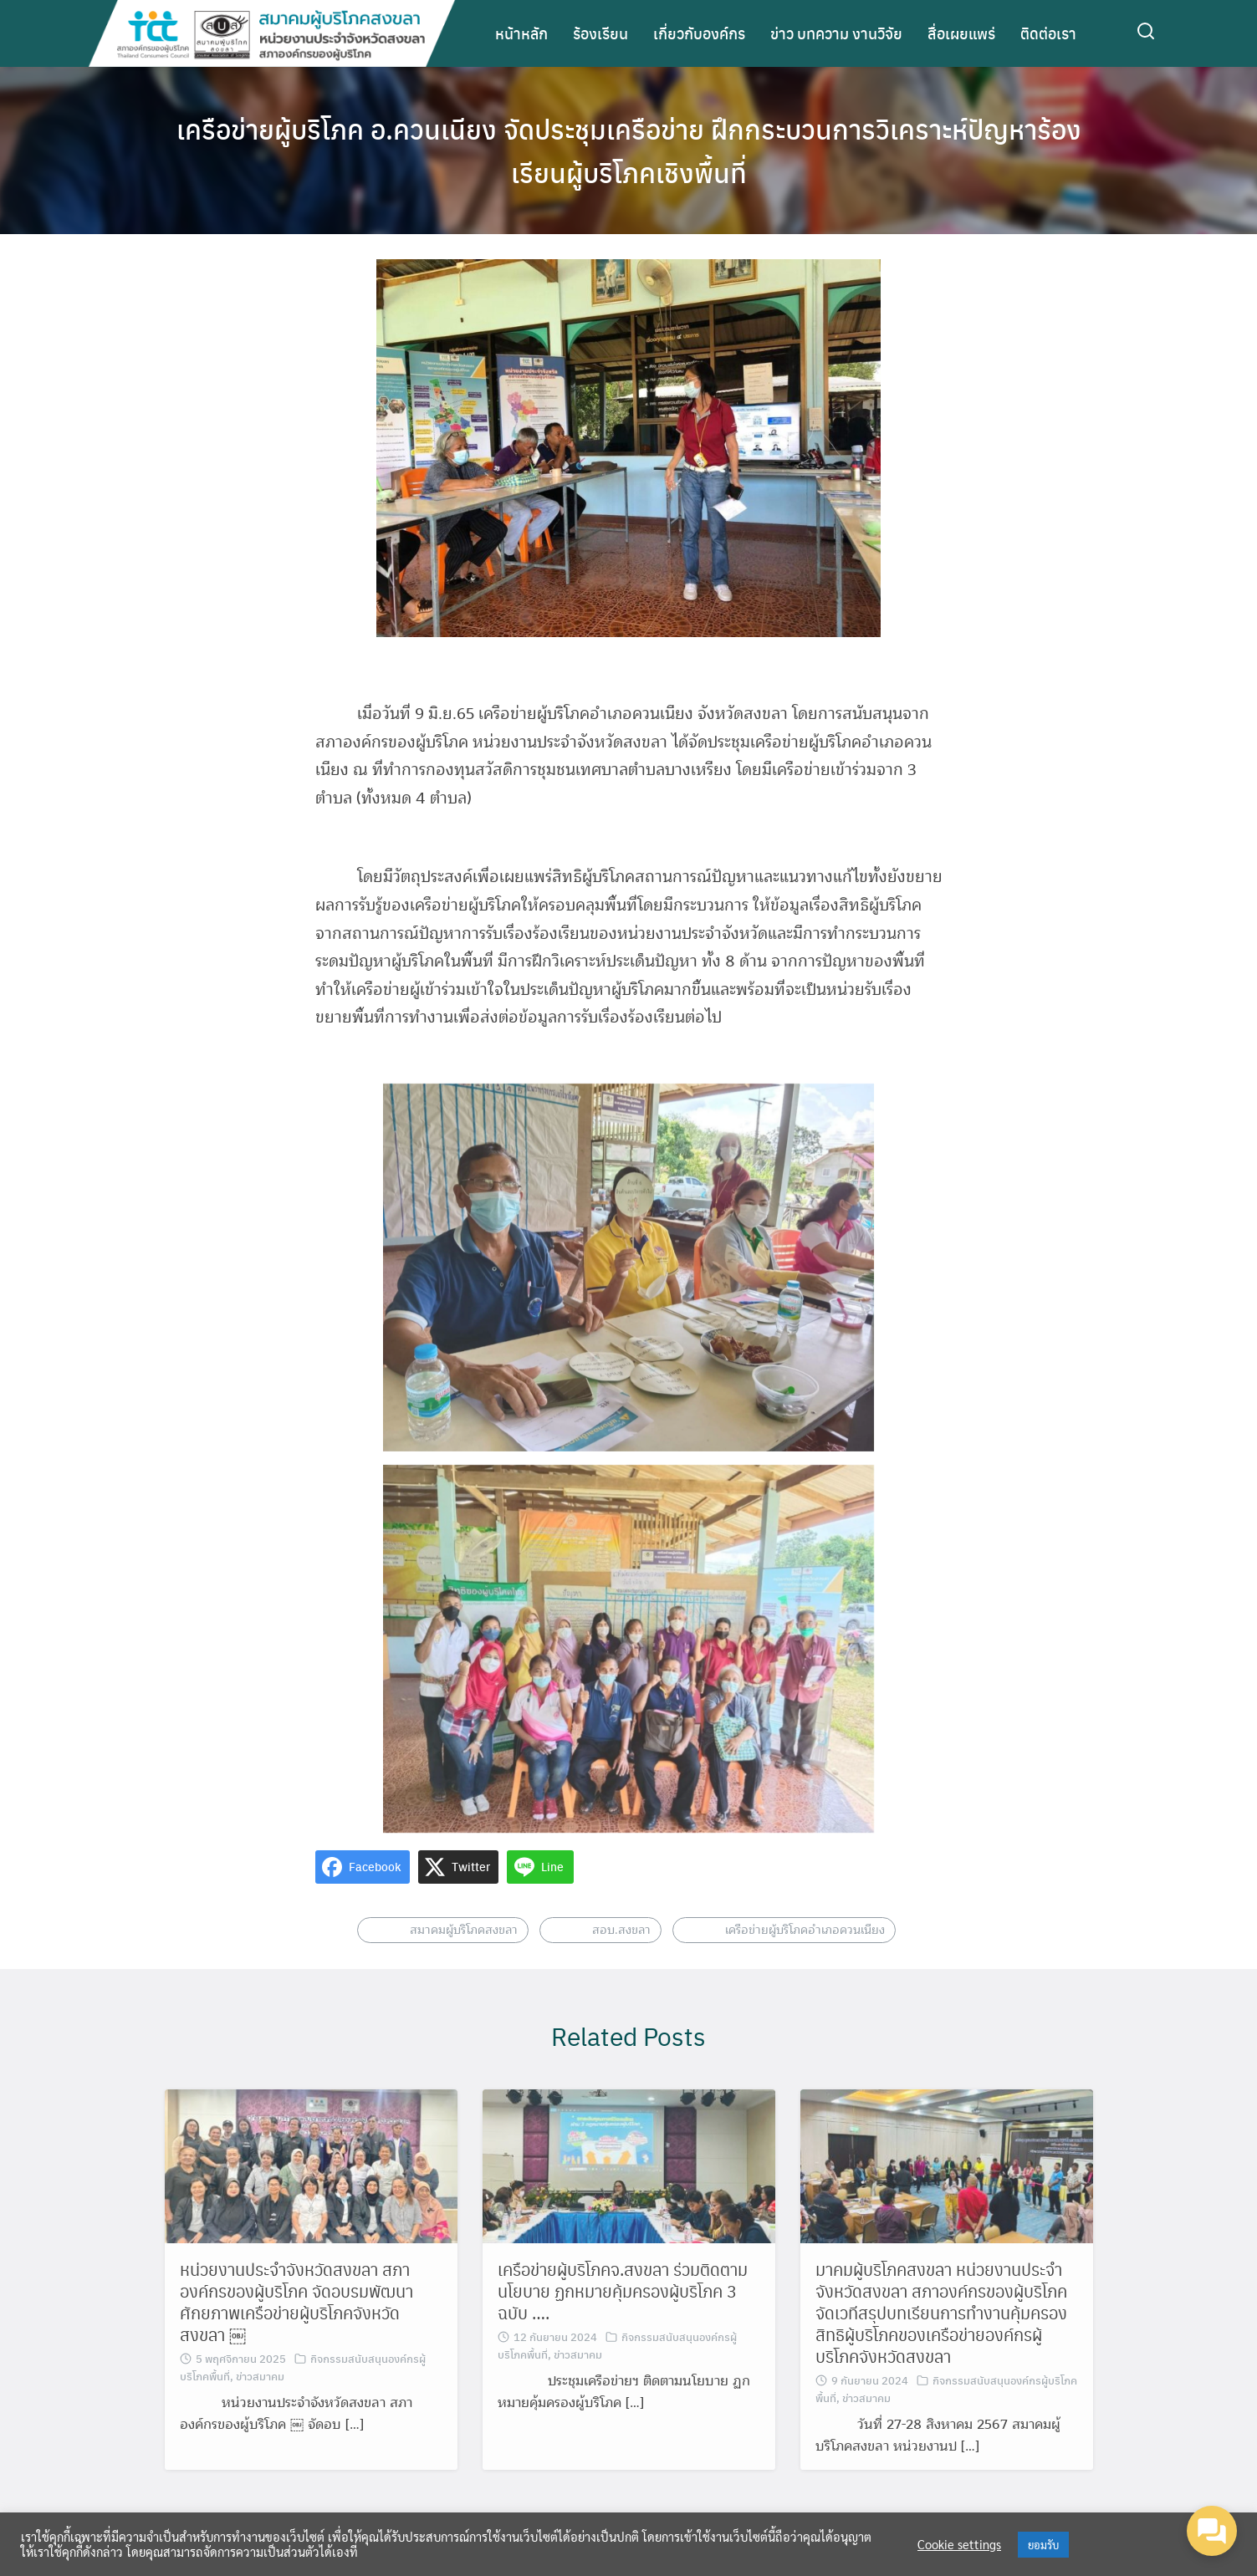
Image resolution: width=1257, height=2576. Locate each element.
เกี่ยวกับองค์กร (699, 33)
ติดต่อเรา (1048, 33)
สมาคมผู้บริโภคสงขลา (464, 1959)
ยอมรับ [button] (1043, 2545)
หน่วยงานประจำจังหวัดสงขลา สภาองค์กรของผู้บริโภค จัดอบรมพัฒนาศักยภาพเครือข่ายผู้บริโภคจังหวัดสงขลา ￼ (296, 2331)
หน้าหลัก (521, 33)
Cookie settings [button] (959, 2544)
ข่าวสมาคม (260, 2405)
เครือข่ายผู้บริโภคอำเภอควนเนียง (805, 1959)
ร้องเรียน (600, 33)
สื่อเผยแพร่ (961, 33)
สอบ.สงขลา (621, 1959)
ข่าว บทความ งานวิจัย (836, 33)
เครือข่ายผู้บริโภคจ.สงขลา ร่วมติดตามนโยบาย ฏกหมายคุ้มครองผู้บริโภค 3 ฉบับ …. (623, 2320)
